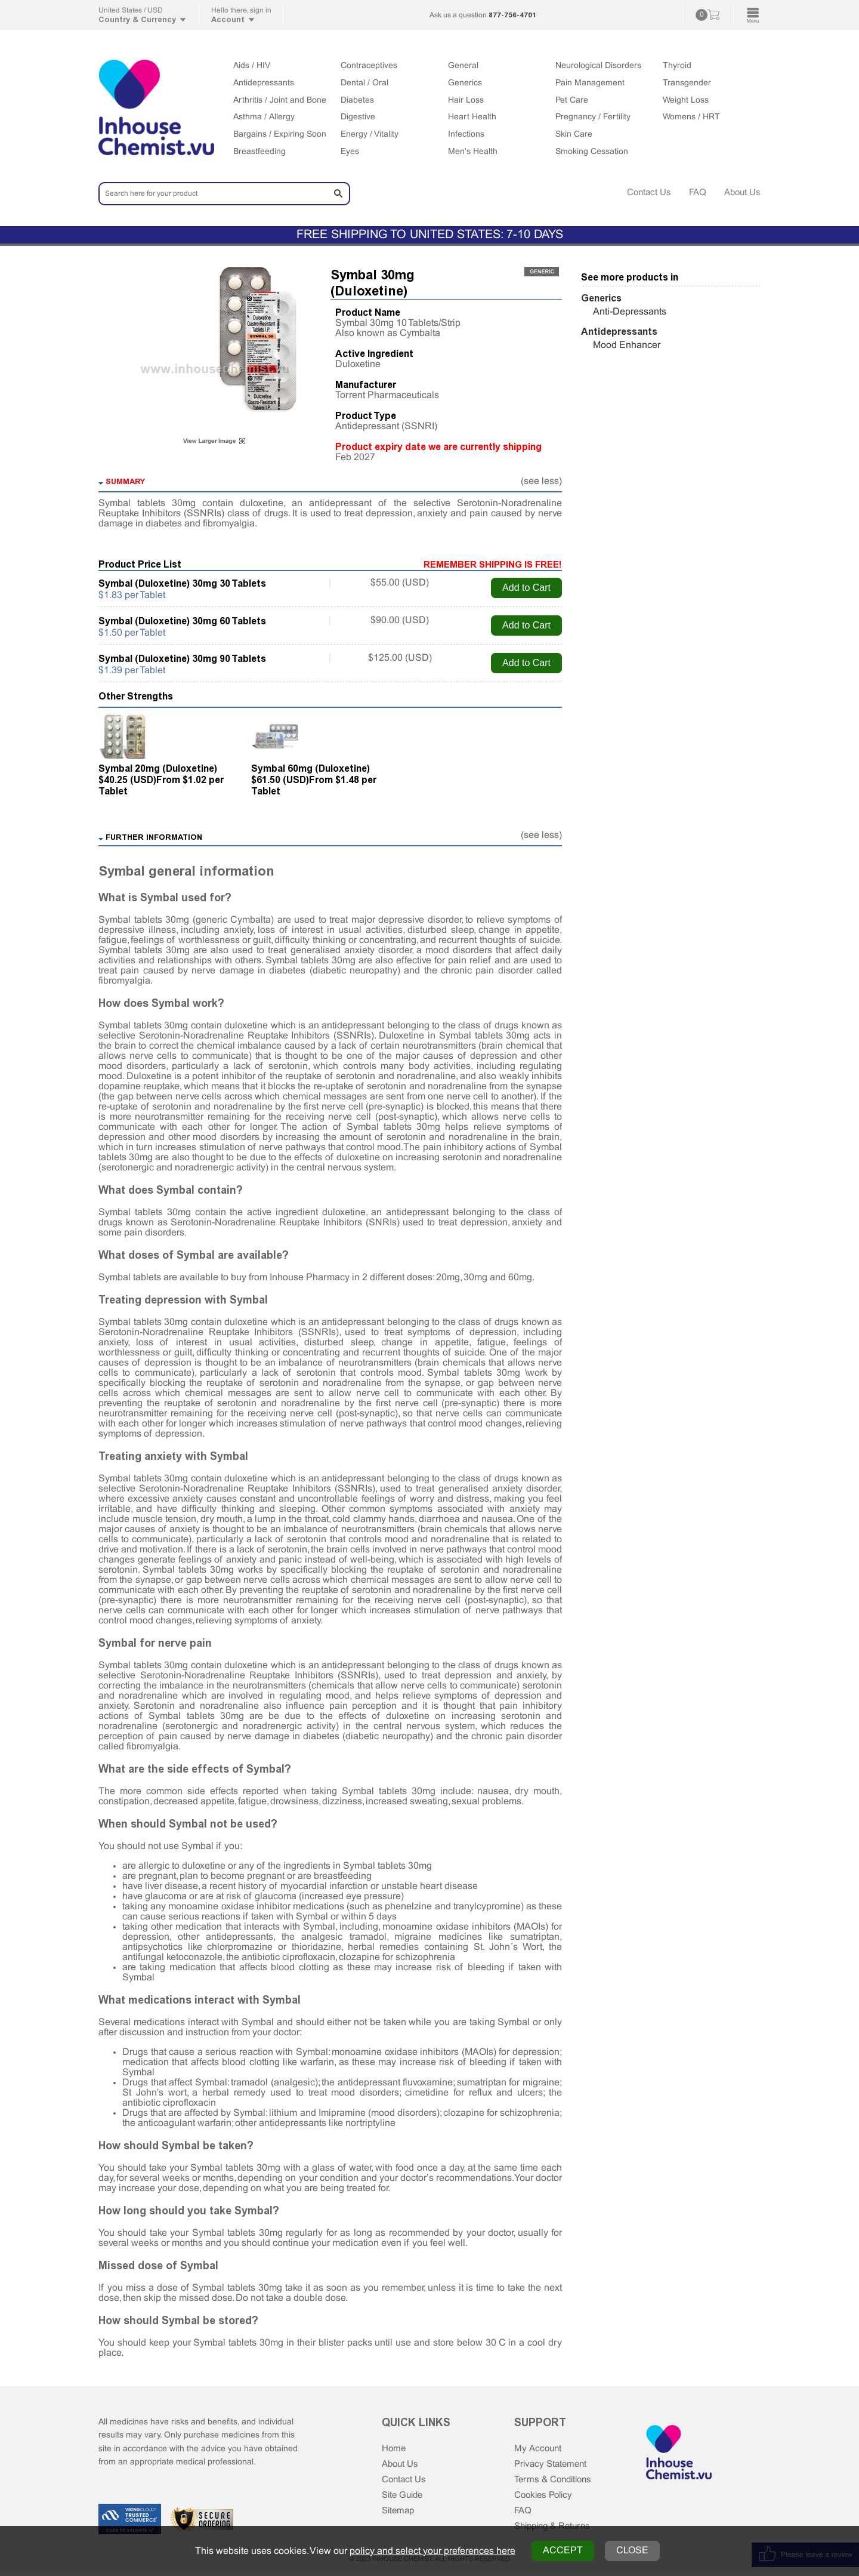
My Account (539, 2449)
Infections (466, 134)
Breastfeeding (259, 152)
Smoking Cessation (591, 152)
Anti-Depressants (629, 311)
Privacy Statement (552, 2465)
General (463, 66)
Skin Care (573, 134)
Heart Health (472, 117)
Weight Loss (686, 100)
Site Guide (404, 2497)
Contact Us (643, 192)
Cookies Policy (545, 2497)
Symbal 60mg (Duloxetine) (310, 768)
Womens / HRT (691, 117)
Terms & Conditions (556, 2481)
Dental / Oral (364, 83)
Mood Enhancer (626, 345)
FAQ (694, 192)
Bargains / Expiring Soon (279, 134)
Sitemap (399, 2513)
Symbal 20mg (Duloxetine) (157, 768)
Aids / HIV (251, 66)
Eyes (350, 152)
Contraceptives (369, 66)
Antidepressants (263, 83)
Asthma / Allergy (264, 117)
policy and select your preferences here (432, 2551)
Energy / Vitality (369, 134)
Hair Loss (466, 100)
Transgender (687, 83)
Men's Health (473, 152)
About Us (741, 192)
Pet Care (571, 100)
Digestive (358, 117)
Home (394, 2449)
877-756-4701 (512, 15)
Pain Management (590, 83)
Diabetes (357, 100)
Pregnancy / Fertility (593, 117)
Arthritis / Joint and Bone (279, 100)
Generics (465, 83)
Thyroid (677, 66)
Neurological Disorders (598, 66)
